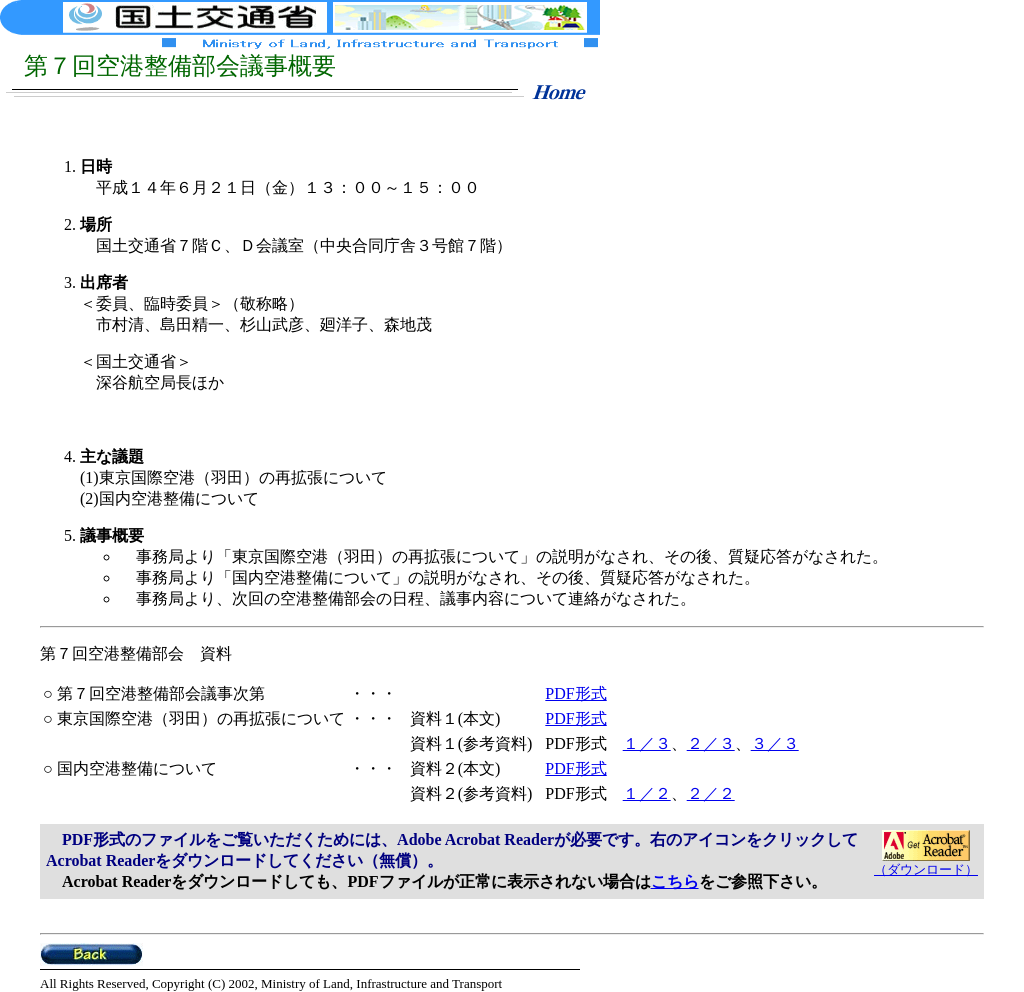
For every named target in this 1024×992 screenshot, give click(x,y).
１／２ (647, 793)
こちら (675, 881)
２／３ (711, 743)
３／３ (775, 743)
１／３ (647, 743)
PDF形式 (575, 693)
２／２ (711, 793)
